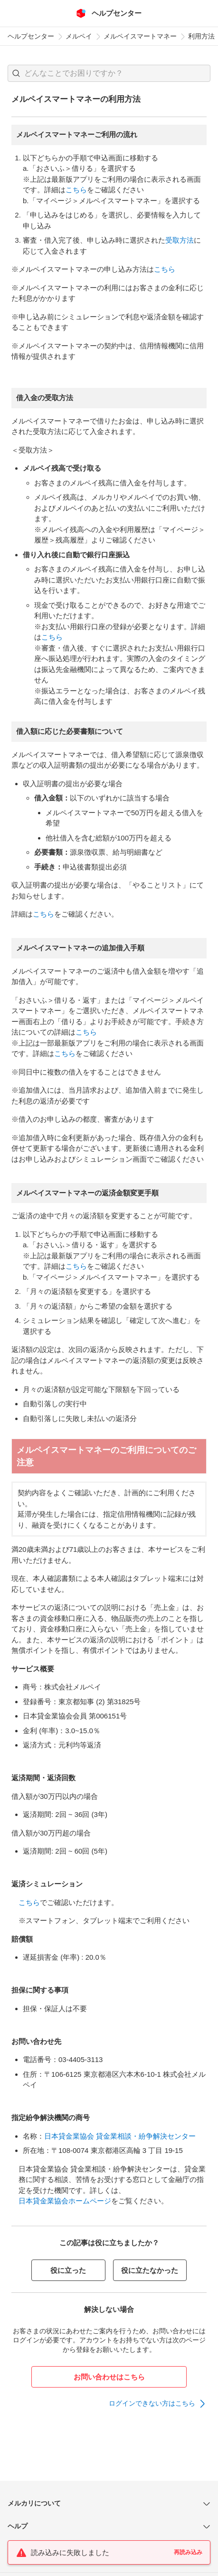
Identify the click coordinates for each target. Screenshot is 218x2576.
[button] (16, 73)
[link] (158, 2403)
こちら (76, 190)
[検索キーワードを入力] (117, 73)
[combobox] (109, 73)
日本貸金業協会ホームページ (65, 2201)
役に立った (68, 2270)
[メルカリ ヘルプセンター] (109, 13)
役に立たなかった (149, 2270)
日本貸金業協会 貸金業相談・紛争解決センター (120, 2136)
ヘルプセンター (31, 36)
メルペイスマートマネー (140, 36)
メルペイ (79, 36)
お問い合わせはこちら (109, 2377)
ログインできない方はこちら (152, 2403)
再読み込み (188, 2552)
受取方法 (179, 240)
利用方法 (201, 36)
